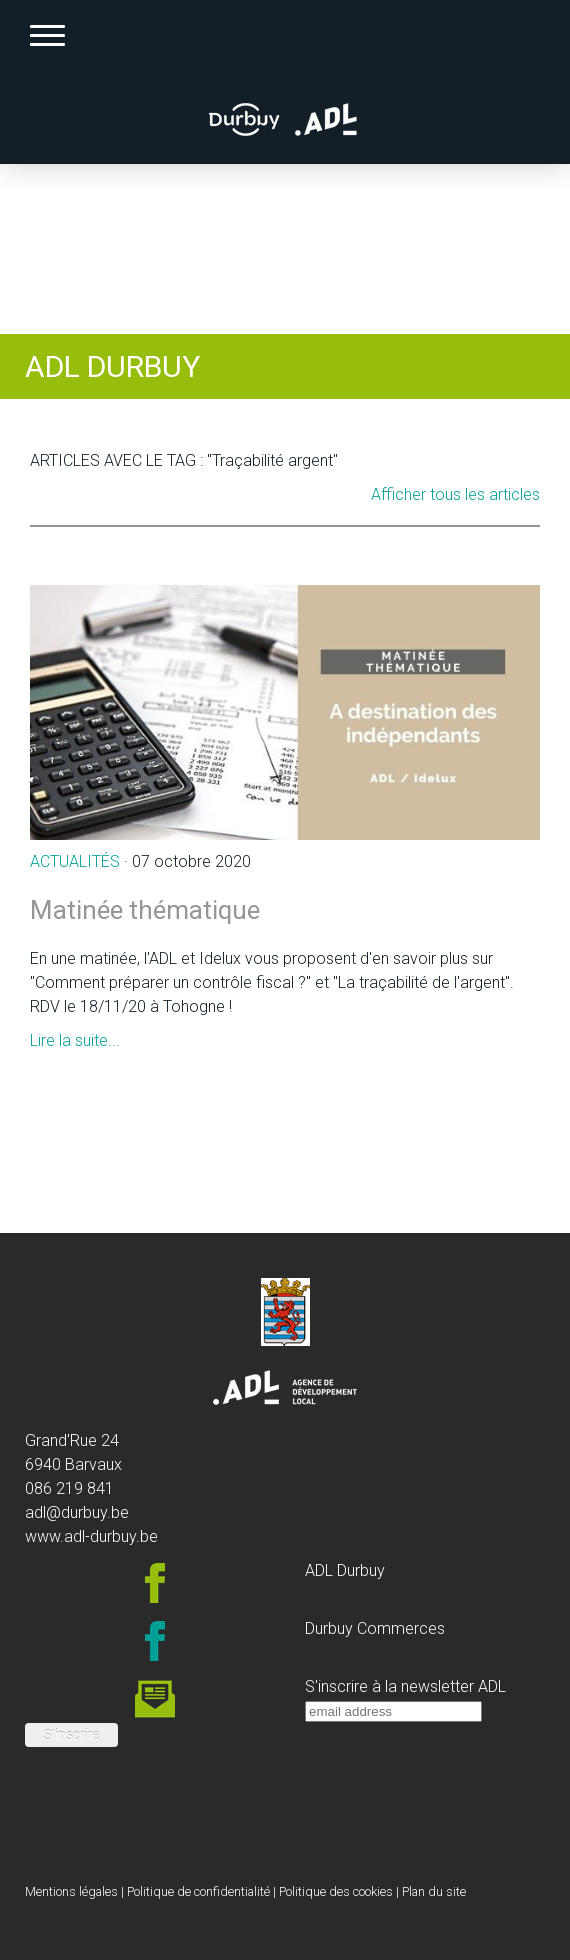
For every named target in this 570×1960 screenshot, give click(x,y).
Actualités (75, 861)
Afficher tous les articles (455, 494)
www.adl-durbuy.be (91, 1536)
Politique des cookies (336, 1891)
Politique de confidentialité (198, 1891)
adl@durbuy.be (77, 1512)
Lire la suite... (75, 1040)
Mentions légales (71, 1891)
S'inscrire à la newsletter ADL (405, 1686)
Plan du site (434, 1891)
